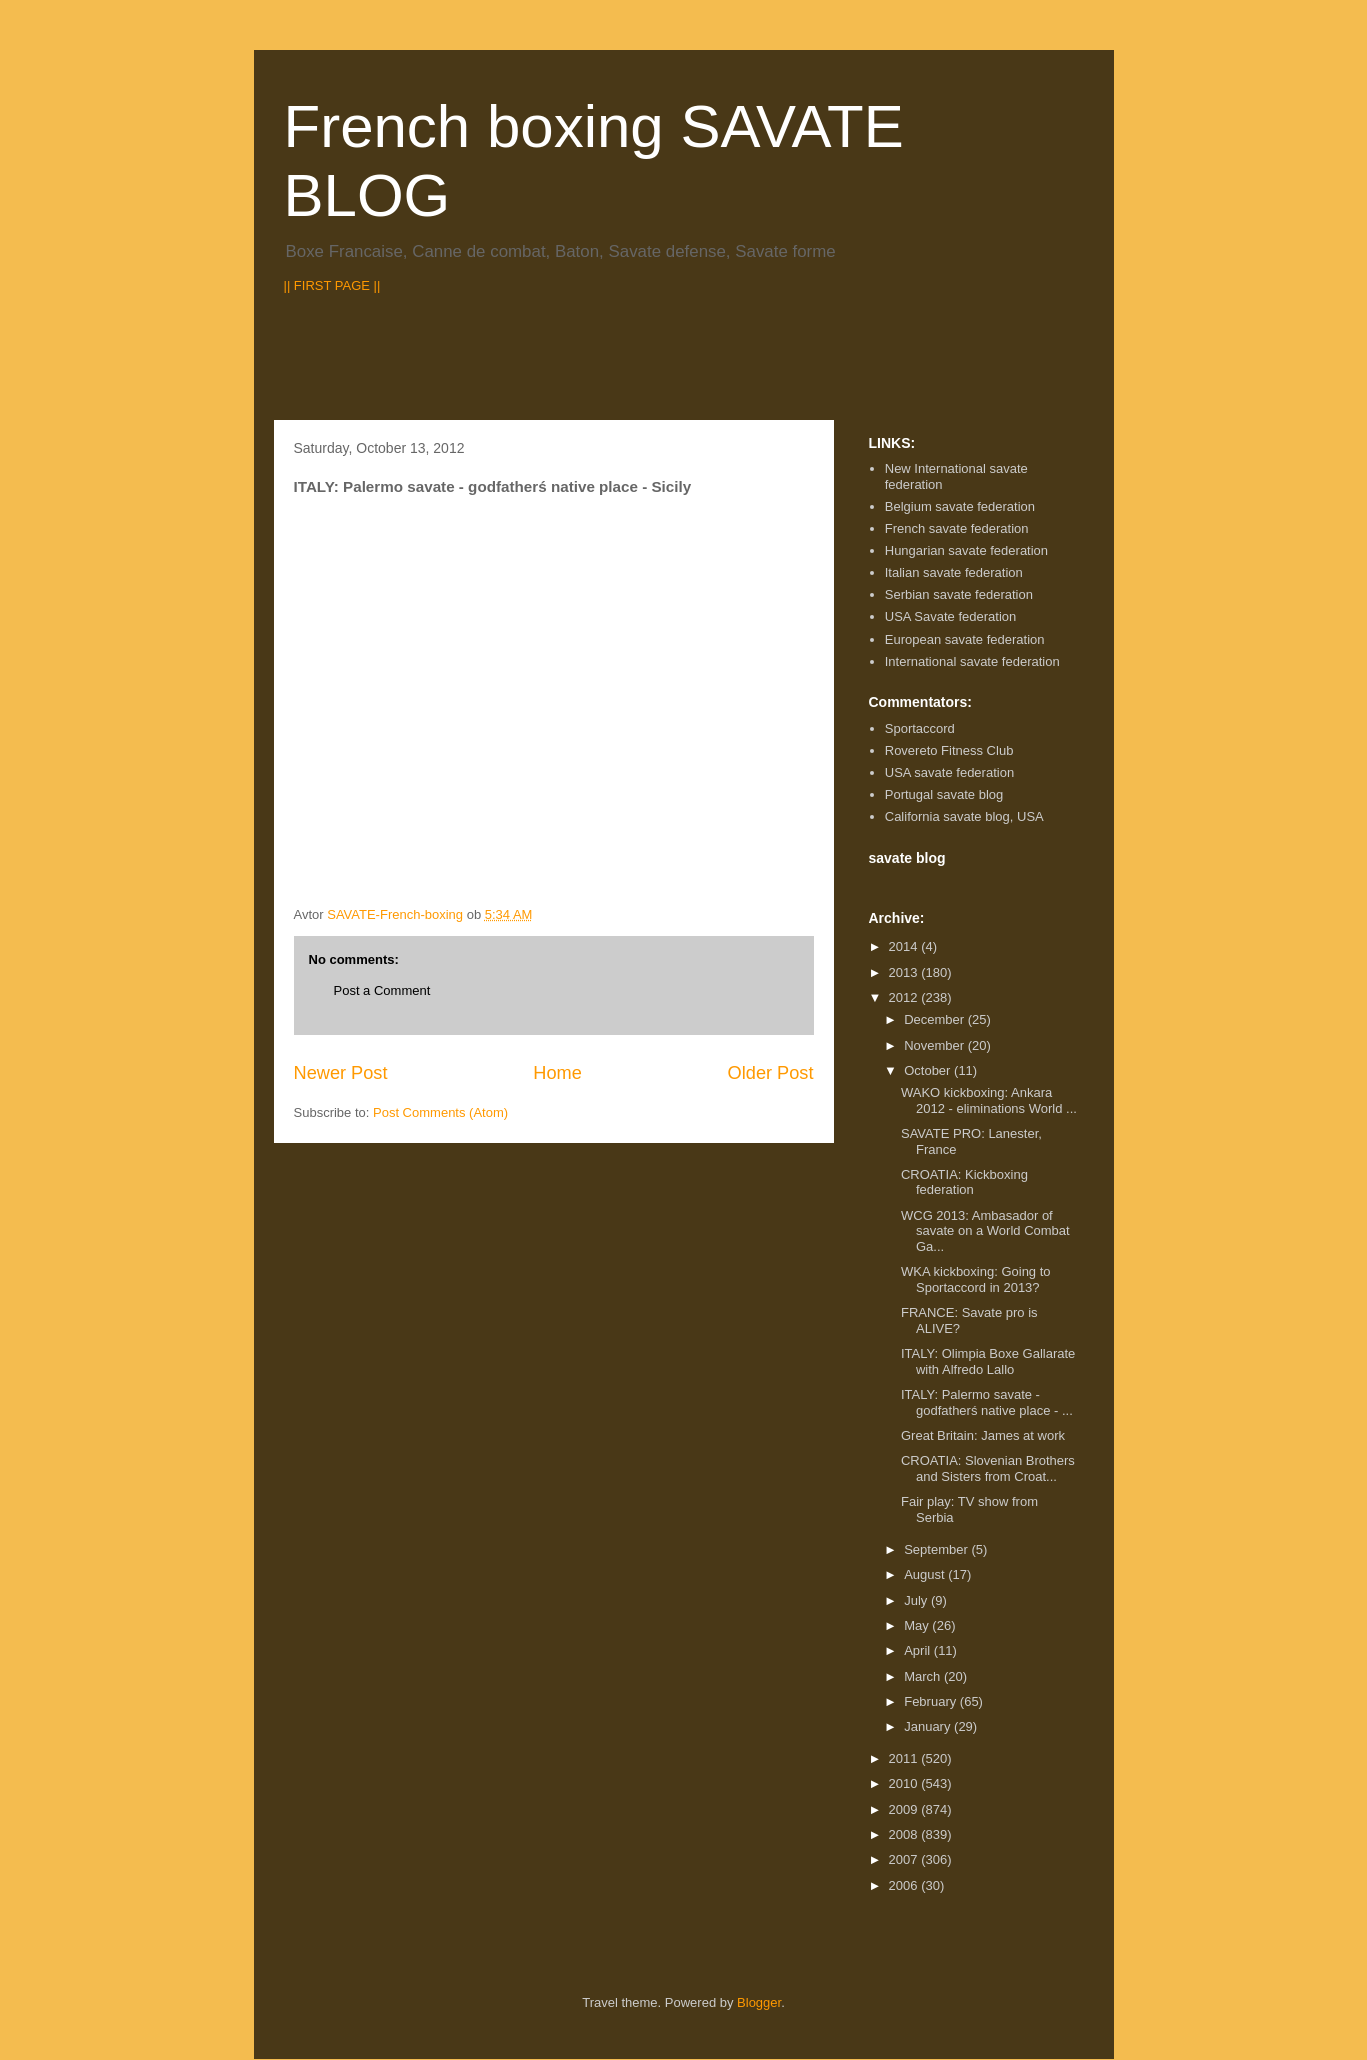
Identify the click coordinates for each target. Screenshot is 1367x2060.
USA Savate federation (951, 616)
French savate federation (957, 528)
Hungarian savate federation (966, 550)
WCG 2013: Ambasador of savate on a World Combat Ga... (985, 1231)
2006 (905, 1885)
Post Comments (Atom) (440, 1112)
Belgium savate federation (960, 506)
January (929, 1726)
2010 (905, 1783)
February (932, 1701)
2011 (905, 1758)
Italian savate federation (954, 572)
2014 (905, 946)
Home (557, 1073)
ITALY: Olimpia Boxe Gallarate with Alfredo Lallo (988, 1361)
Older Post (771, 1073)
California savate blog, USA (964, 816)
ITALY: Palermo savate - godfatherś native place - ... (987, 1402)
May (918, 1625)
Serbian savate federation (959, 594)
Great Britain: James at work (983, 1435)
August (926, 1574)
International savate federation (972, 661)
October (929, 1070)
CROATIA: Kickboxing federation (964, 1182)
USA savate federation (949, 772)
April (919, 1650)
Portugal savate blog (944, 794)
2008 (905, 1834)
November (936, 1045)
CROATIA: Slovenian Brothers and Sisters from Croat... (988, 1468)
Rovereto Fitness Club (949, 750)
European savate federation (965, 639)
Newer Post (341, 1073)
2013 (905, 972)
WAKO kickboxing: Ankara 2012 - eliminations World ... (989, 1100)
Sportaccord (920, 728)
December (936, 1019)
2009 (905, 1809)
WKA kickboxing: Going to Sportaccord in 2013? (976, 1279)
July (917, 1600)
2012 (905, 997)
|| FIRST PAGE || (332, 285)
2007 (905, 1859)
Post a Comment (382, 990)
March (924, 1676)
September (937, 1549)
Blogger (759, 2002)
